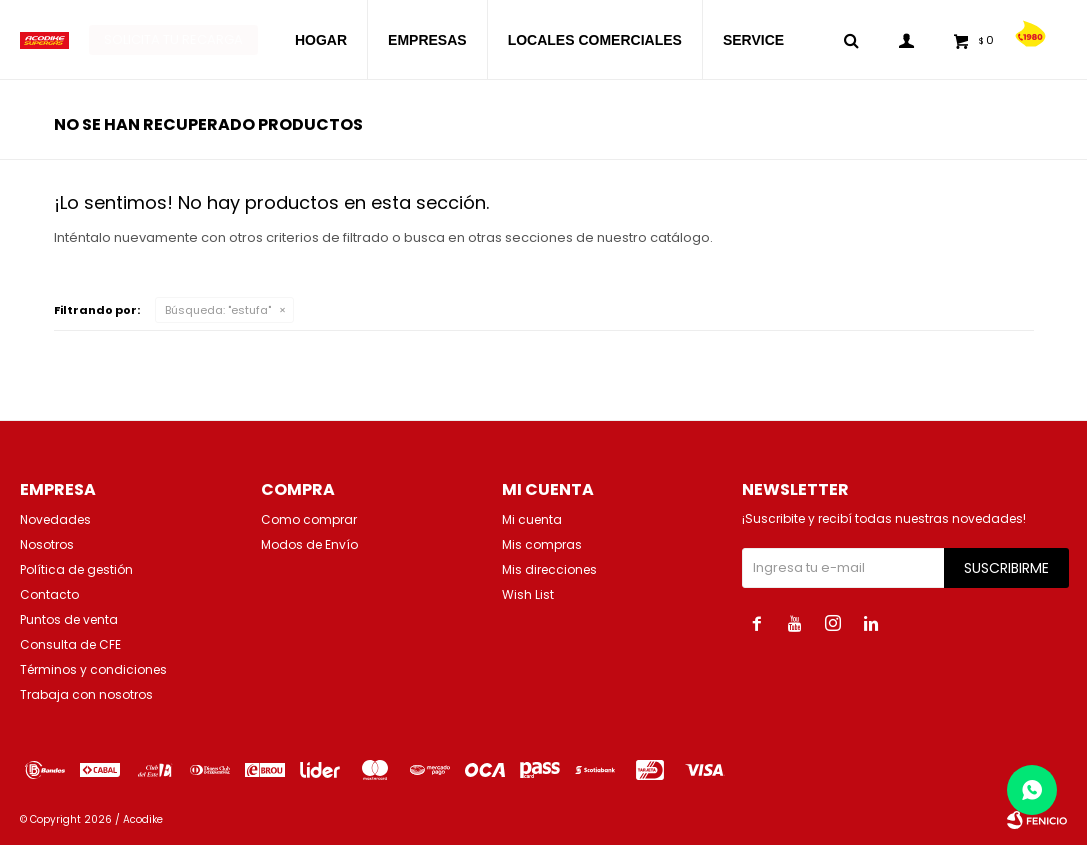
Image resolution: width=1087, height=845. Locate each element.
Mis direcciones (549, 569)
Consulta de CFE (70, 644)
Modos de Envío (309, 544)
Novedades (55, 519)
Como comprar (309, 519)
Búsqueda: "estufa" (218, 310)
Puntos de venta (69, 619)
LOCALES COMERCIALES (595, 40)
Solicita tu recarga (173, 39)
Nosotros (47, 544)
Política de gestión (76, 569)
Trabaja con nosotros (86, 694)
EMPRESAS (427, 40)
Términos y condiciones (93, 669)
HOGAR (321, 40)
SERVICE (753, 40)
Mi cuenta (532, 519)
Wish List (528, 594)
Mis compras (542, 544)
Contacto (49, 594)
